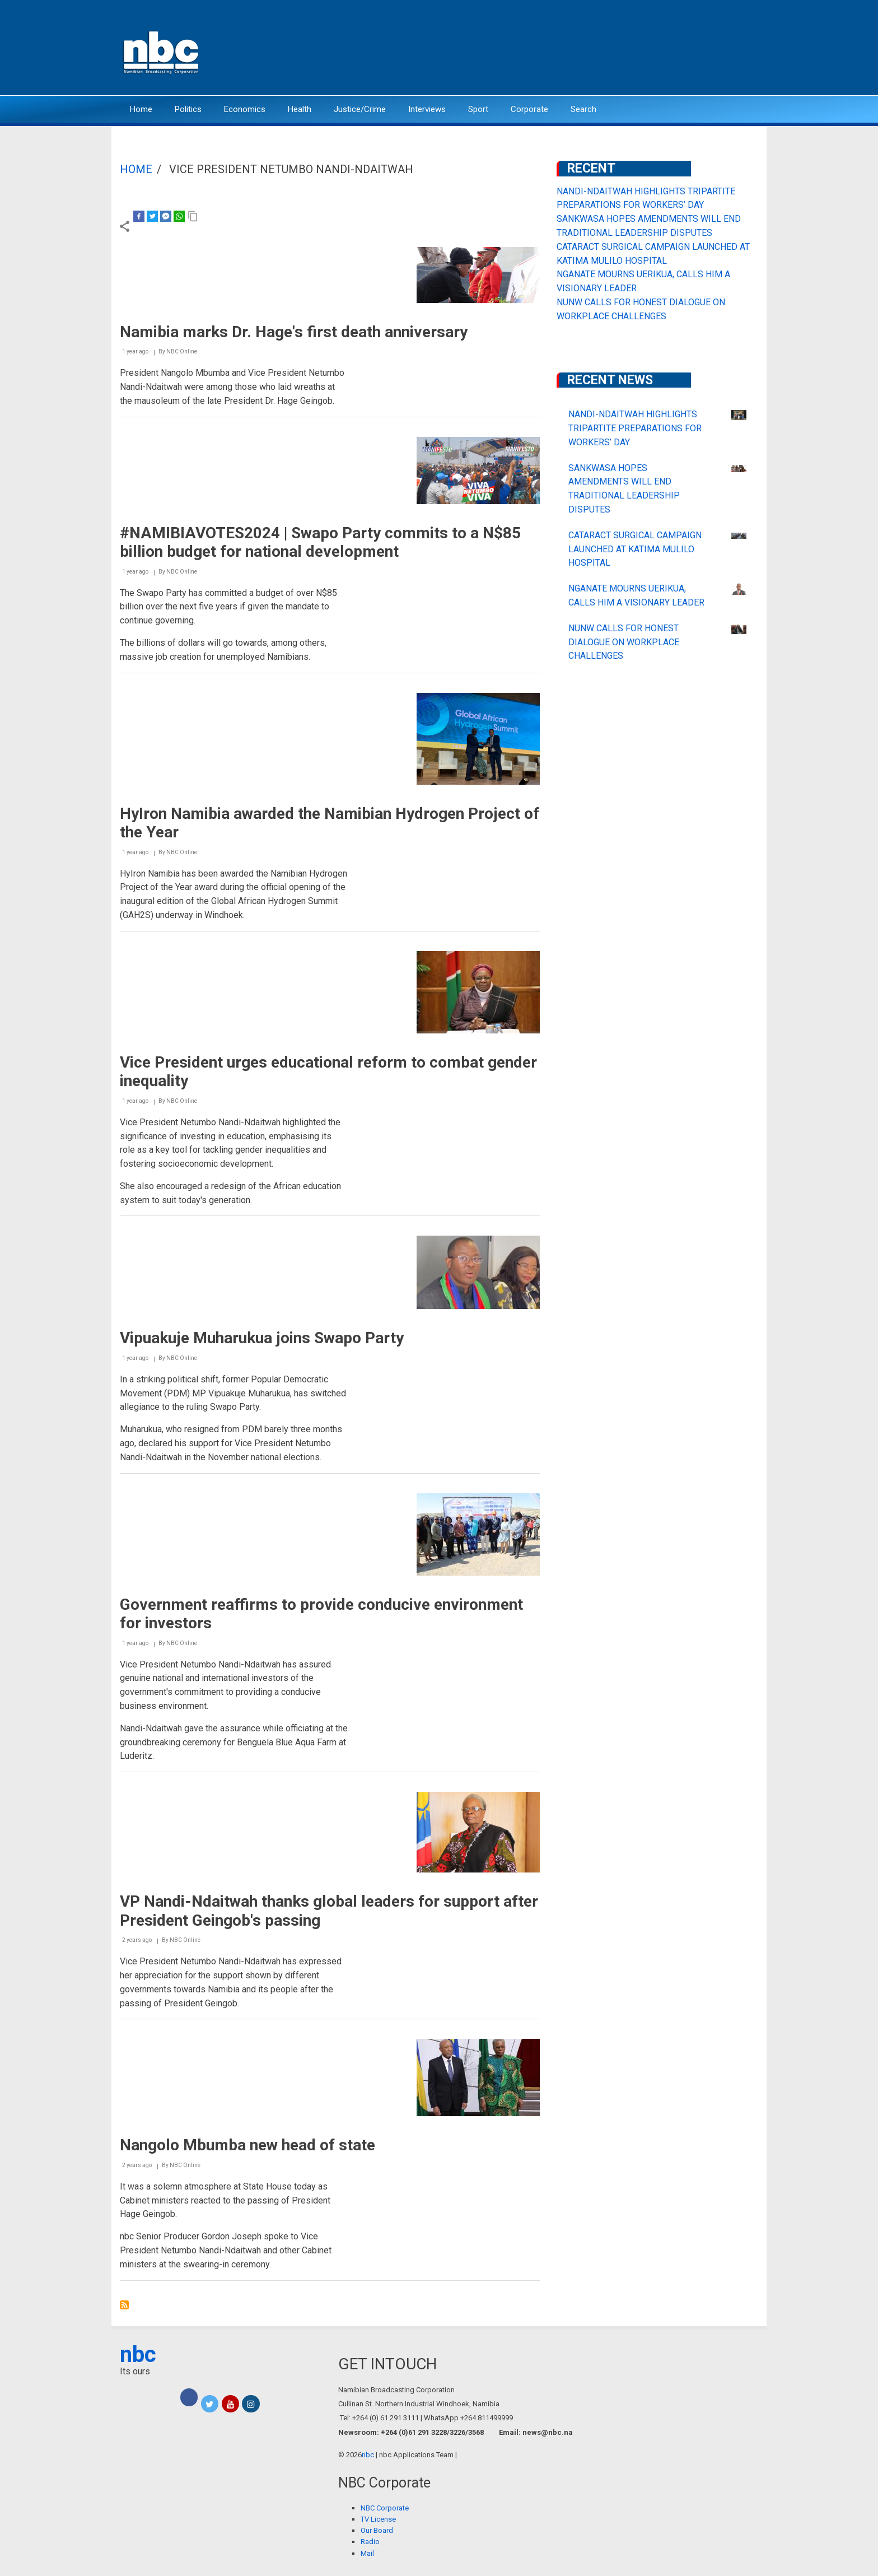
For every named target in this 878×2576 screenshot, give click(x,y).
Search (583, 109)
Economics (244, 109)
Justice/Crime (360, 109)
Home (141, 109)
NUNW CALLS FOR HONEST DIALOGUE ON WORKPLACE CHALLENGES (623, 642)
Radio (370, 2541)
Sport (478, 109)
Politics (188, 109)
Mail (367, 2553)
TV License (378, 2519)
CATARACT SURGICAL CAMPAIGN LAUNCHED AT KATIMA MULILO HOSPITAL (635, 549)
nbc (138, 2354)
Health (299, 109)
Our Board (377, 2530)
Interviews (427, 109)
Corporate (529, 109)
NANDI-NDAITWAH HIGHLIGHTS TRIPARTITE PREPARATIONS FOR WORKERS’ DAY (635, 428)
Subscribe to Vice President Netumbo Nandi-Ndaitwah (124, 2304)
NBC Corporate (385, 2508)
